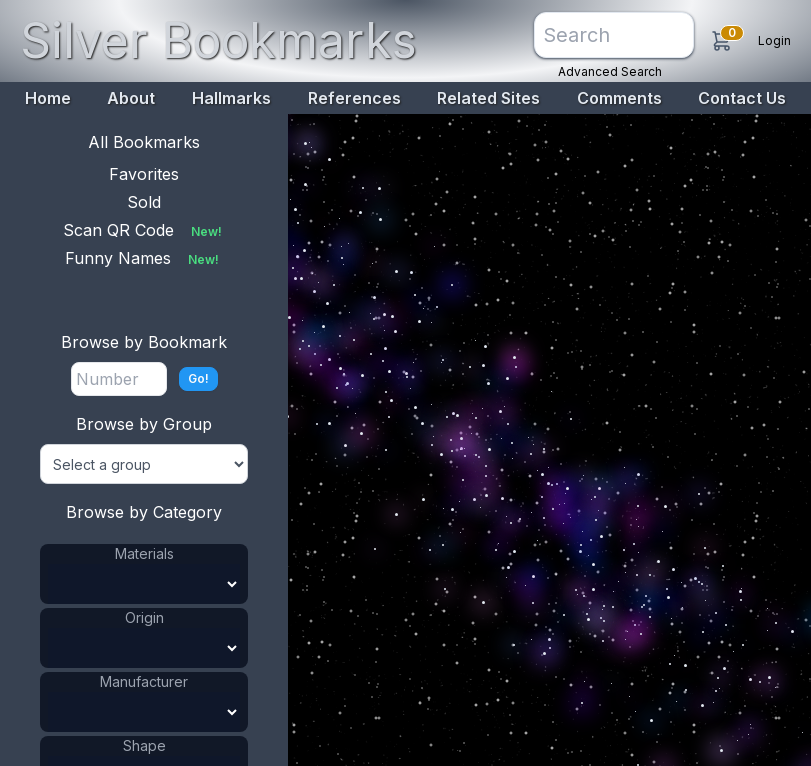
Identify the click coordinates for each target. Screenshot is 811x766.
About (131, 98)
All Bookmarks (144, 142)
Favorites (144, 174)
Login (774, 40)
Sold (144, 202)
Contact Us (742, 98)
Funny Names (144, 258)
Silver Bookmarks (218, 40)
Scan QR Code (144, 230)
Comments (619, 98)
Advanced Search (610, 71)
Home (48, 98)
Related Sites (488, 98)
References (354, 98)
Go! (198, 378)
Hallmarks (231, 98)
